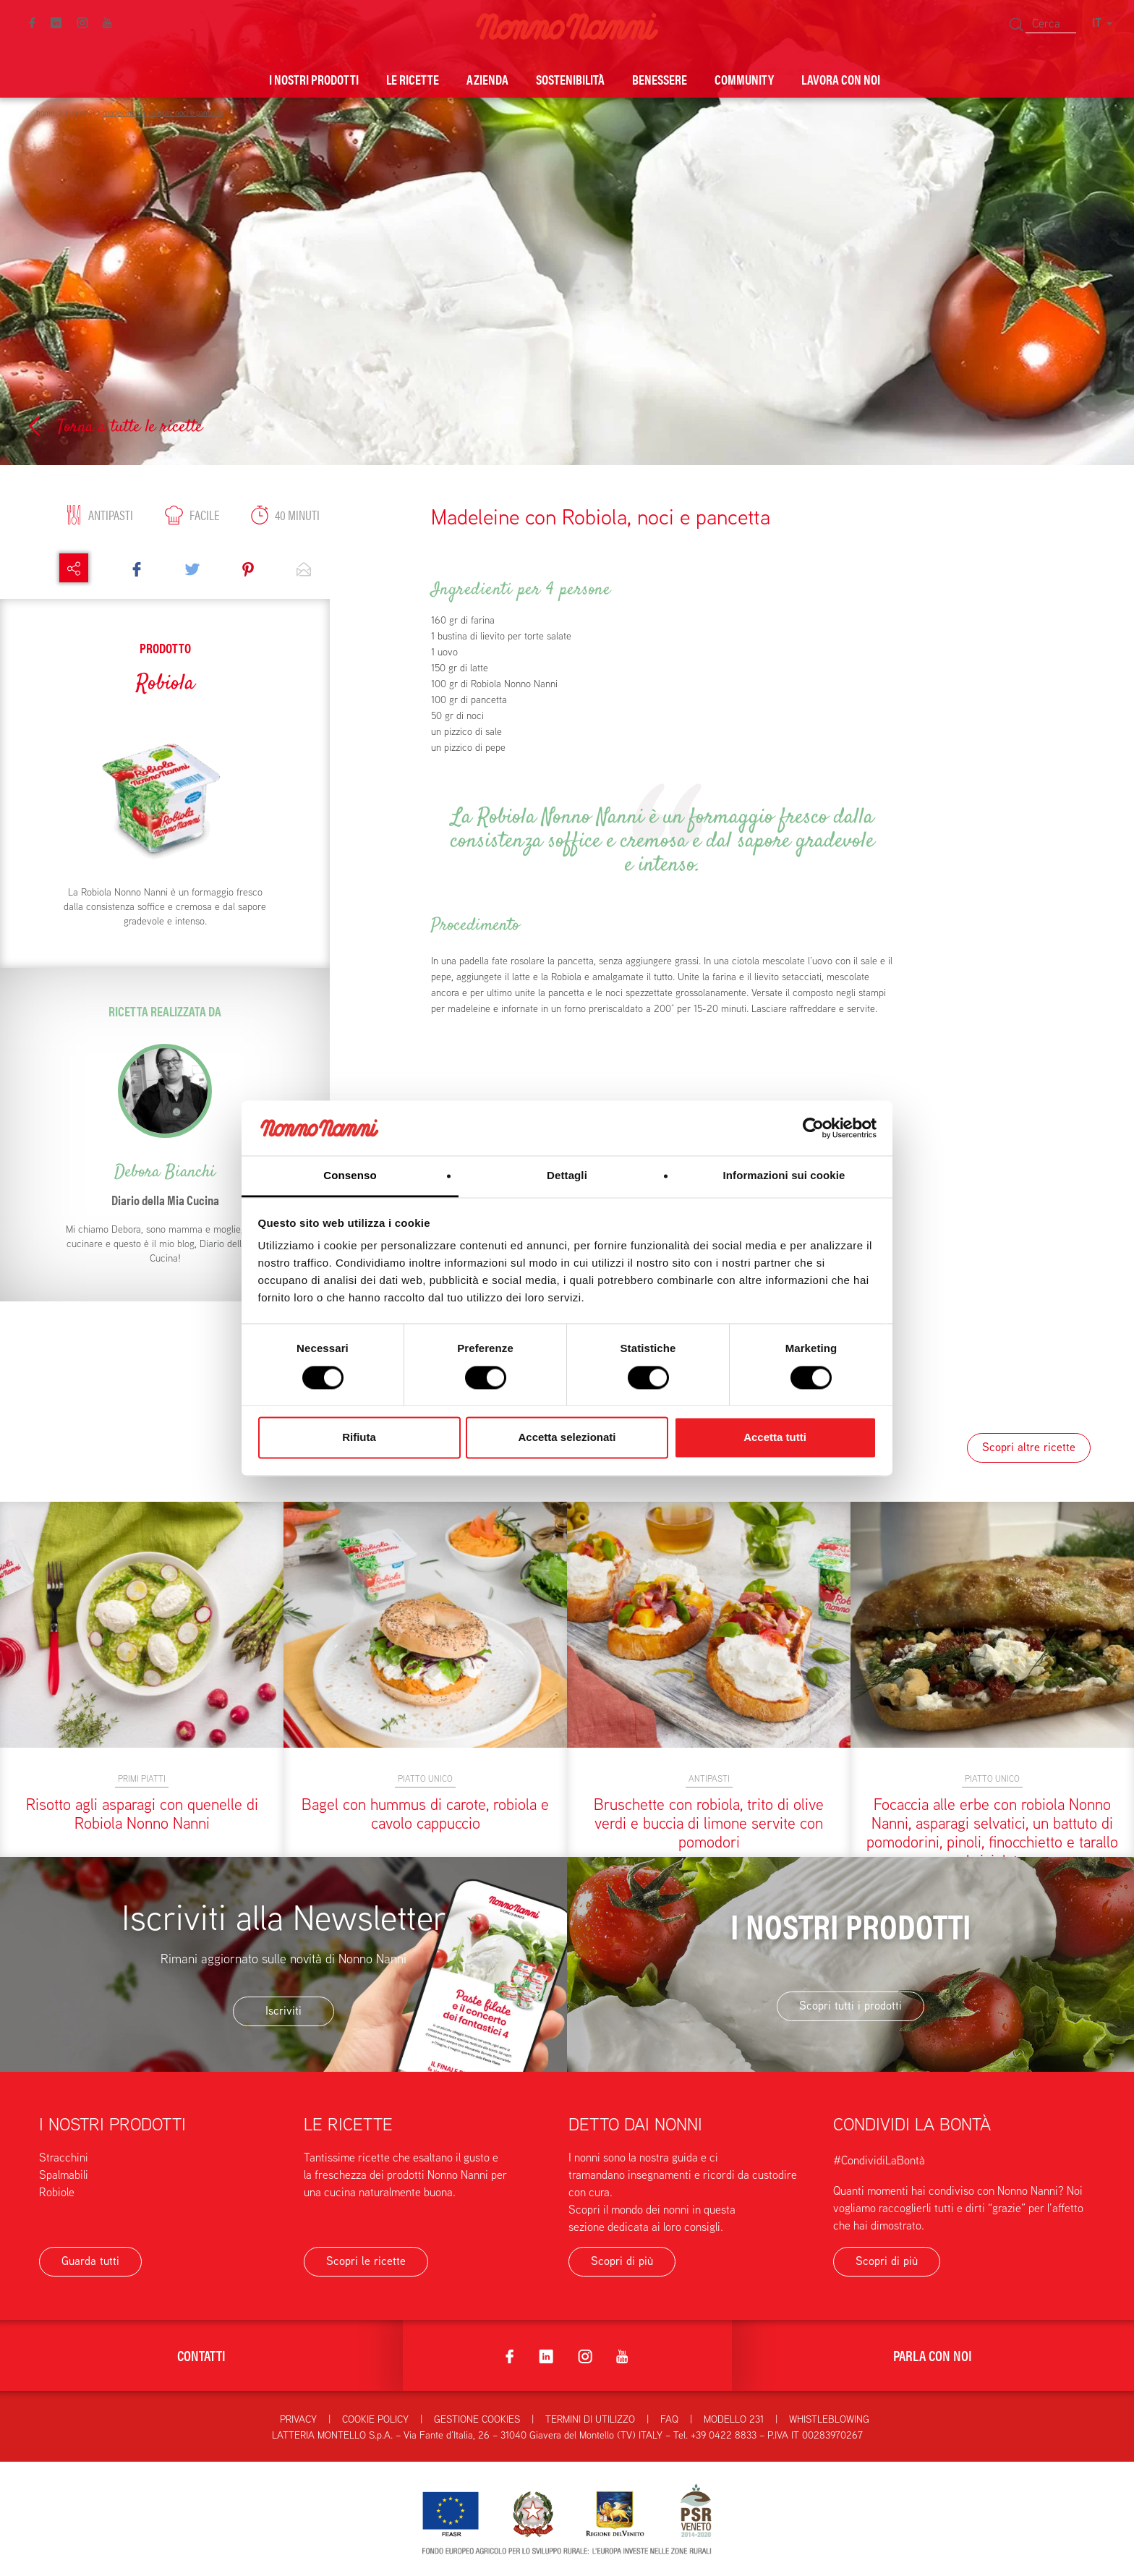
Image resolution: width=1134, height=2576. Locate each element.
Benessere (659, 79)
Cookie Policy (375, 2419)
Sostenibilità (570, 79)
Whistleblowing (829, 2419)
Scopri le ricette (366, 2261)
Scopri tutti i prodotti (850, 2005)
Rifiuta (359, 1438)
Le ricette (412, 79)
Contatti (201, 2355)
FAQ (669, 2419)
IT (1102, 22)
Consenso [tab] (349, 1176)
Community (744, 79)
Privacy (298, 2419)
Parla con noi (932, 2355)
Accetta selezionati (566, 1438)
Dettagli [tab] (567, 1176)
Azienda (487, 79)
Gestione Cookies (477, 2419)
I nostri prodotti (314, 79)
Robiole (56, 2192)
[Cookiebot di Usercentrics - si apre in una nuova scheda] (813, 1128)
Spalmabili (63, 2175)
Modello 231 (734, 2419)
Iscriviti (283, 2010)
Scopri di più (622, 2261)
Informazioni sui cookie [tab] (784, 1176)
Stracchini (63, 2157)
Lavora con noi (840, 79)
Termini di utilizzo (590, 2419)
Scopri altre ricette (1028, 1447)
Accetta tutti (774, 1438)
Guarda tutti (90, 2261)
